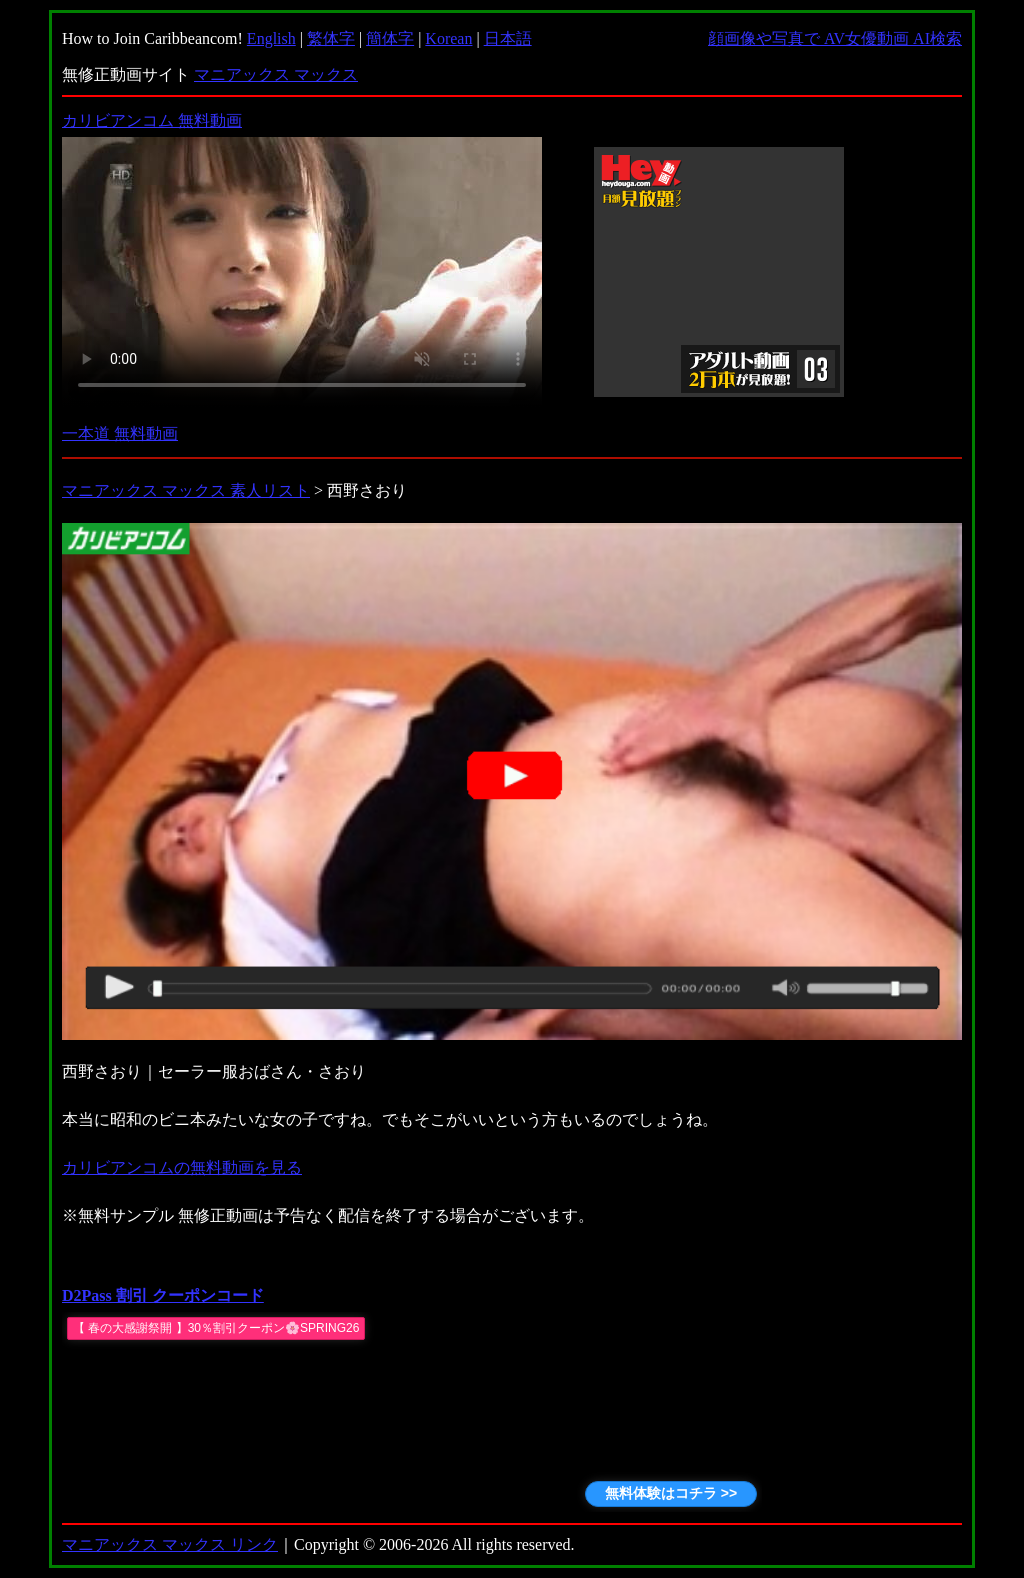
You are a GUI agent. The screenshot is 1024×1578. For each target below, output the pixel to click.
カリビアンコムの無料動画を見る (182, 1167)
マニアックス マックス (276, 74)
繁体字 (331, 38)
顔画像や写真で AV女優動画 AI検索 (835, 38)
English (271, 38)
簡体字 (390, 38)
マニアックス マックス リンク (170, 1544)
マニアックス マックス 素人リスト (186, 490)
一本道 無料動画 (120, 433)
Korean (448, 38)
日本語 (508, 38)
